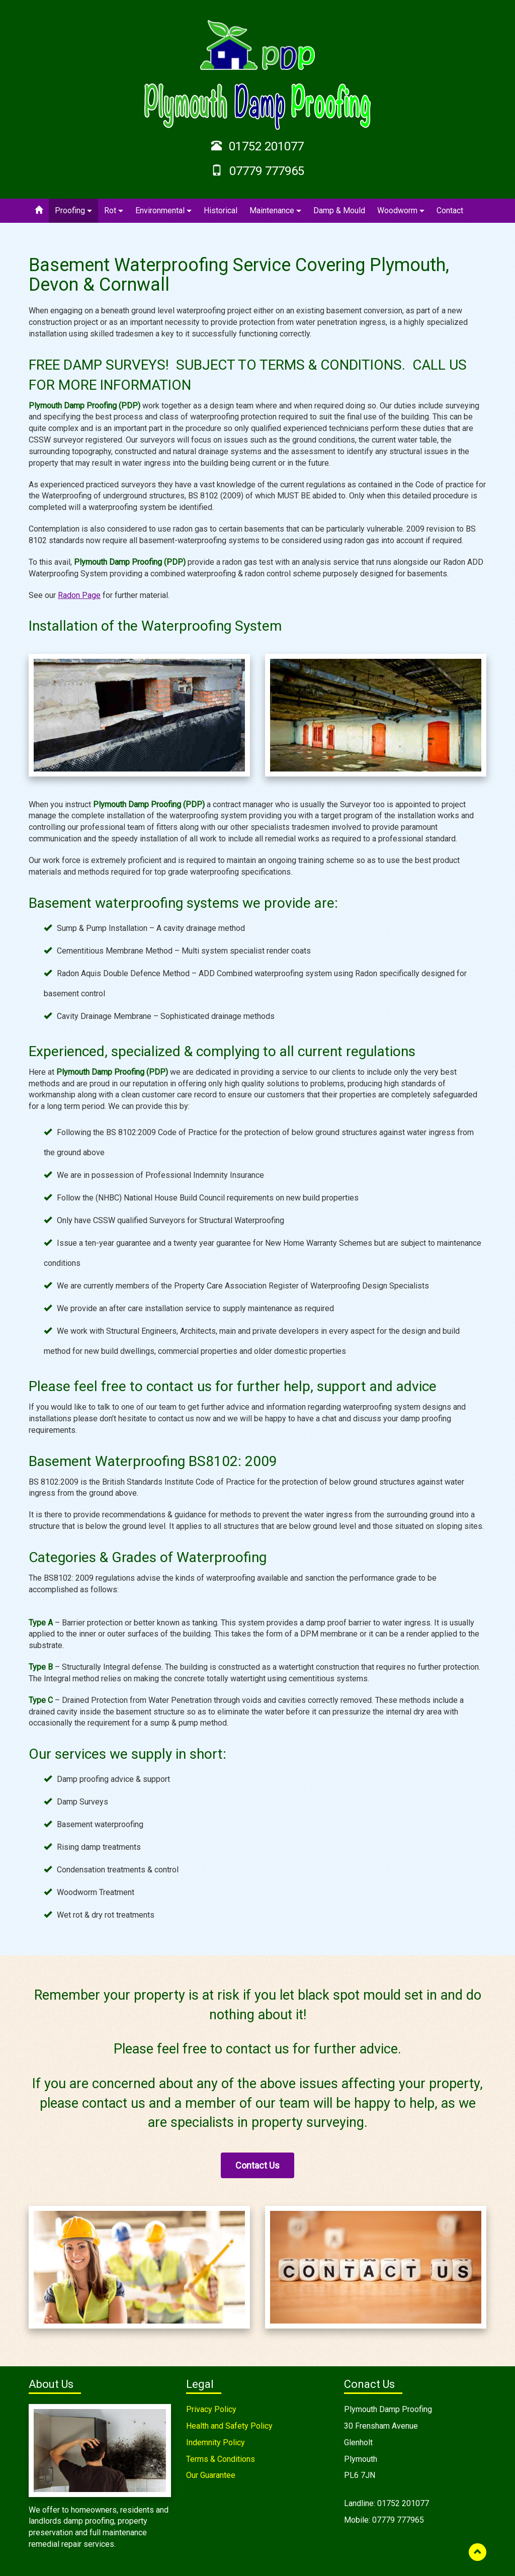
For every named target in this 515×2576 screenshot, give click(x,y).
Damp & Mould (339, 210)
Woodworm (400, 210)
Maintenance (275, 210)
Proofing (73, 210)
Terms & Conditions (220, 2459)
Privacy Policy (211, 2409)
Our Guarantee (210, 2475)
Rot (113, 210)
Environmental (163, 210)
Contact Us (257, 2165)
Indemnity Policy (215, 2442)
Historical (220, 210)
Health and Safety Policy (229, 2426)
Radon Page (79, 595)
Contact (450, 210)
